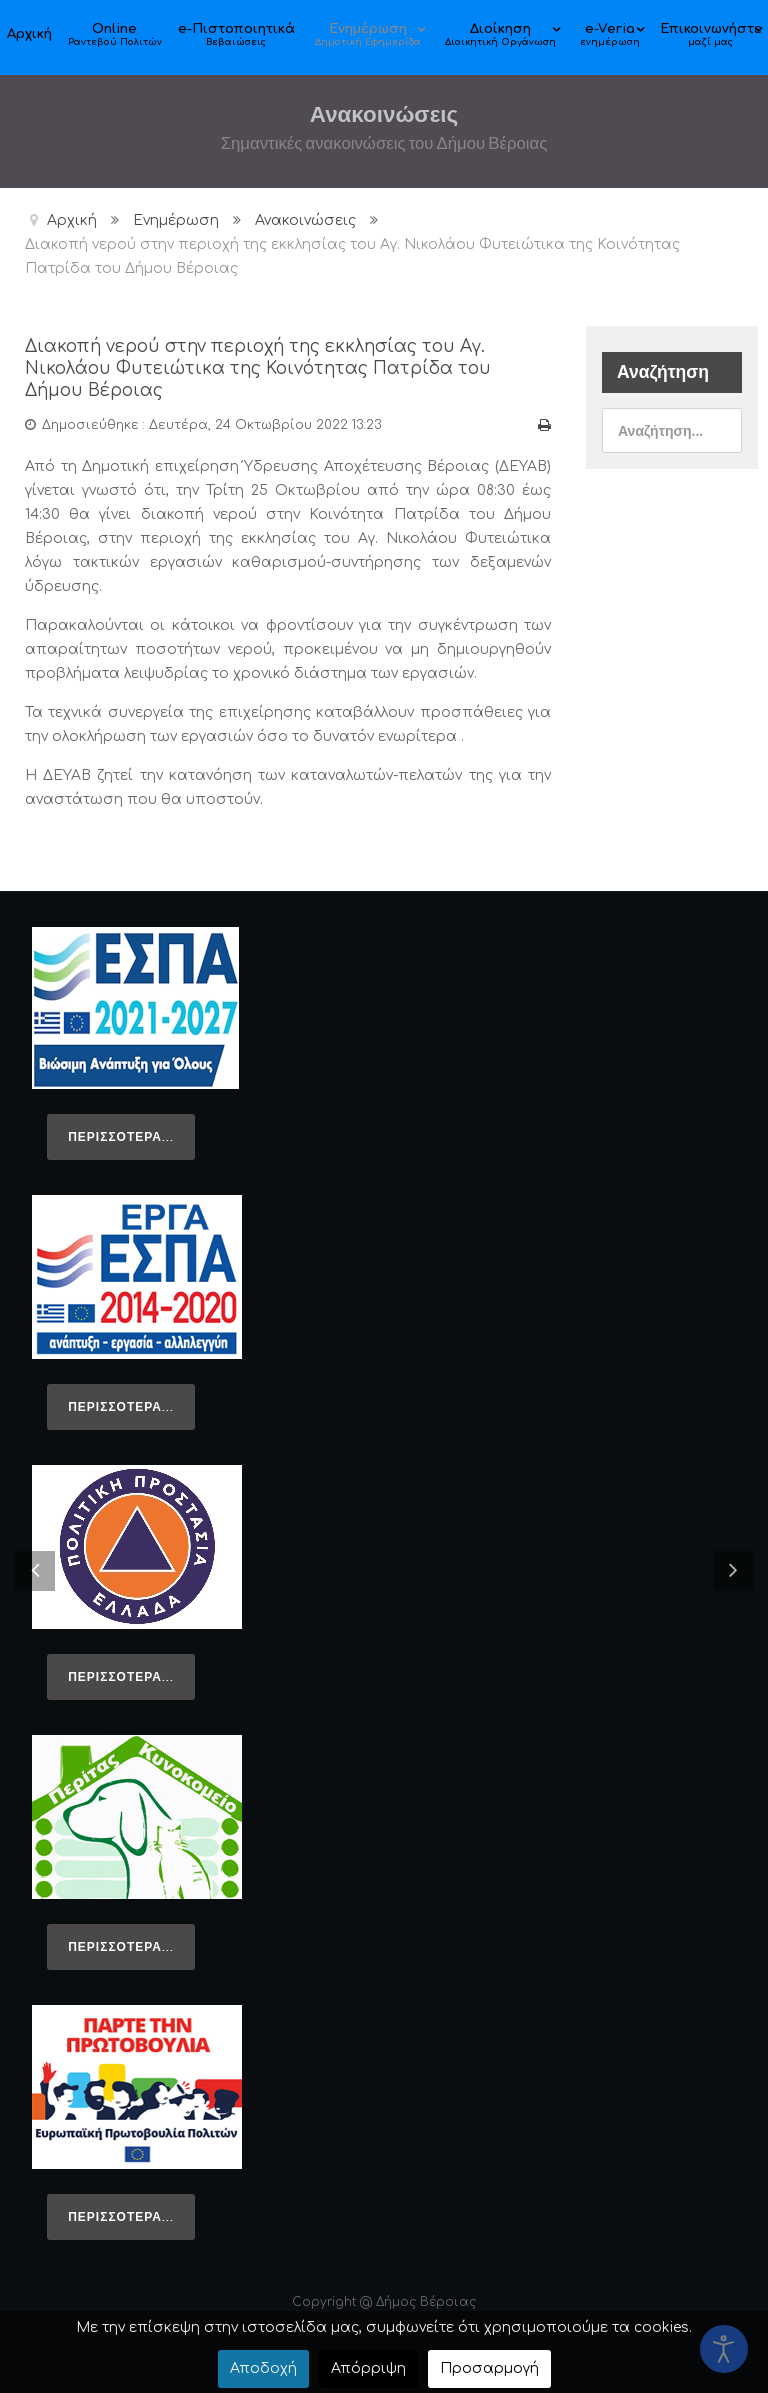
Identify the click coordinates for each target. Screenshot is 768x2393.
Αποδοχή (263, 2368)
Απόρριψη (368, 2368)
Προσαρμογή (489, 2368)
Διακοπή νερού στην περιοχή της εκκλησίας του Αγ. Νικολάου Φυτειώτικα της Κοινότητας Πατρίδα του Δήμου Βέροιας (261, 368)
